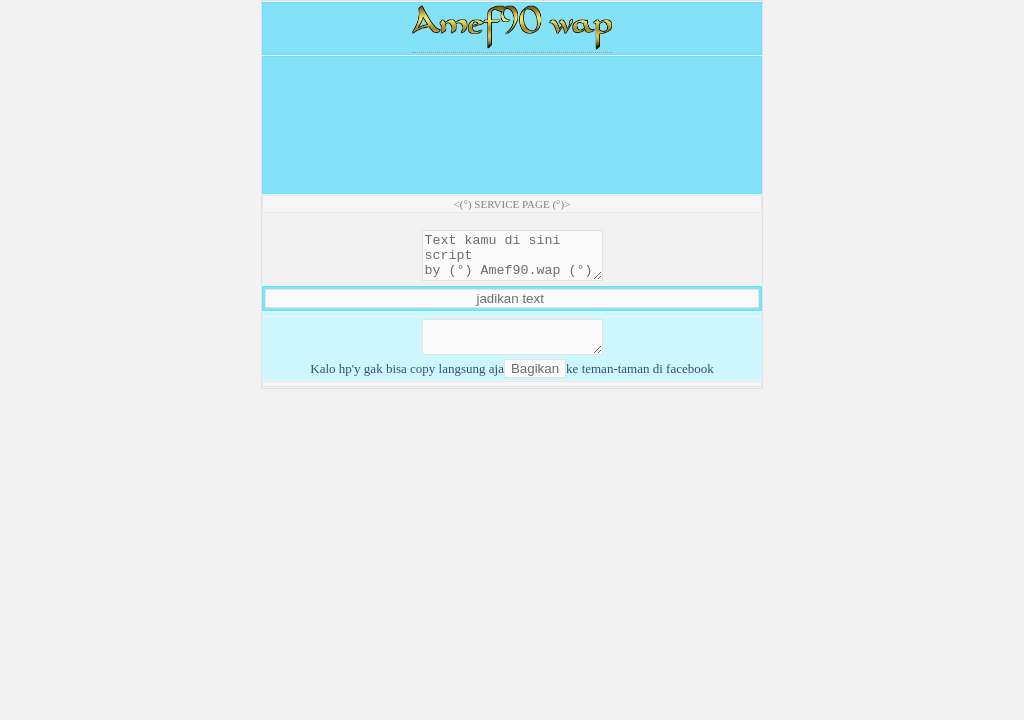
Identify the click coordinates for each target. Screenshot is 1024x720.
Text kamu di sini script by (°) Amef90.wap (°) (512, 260)
